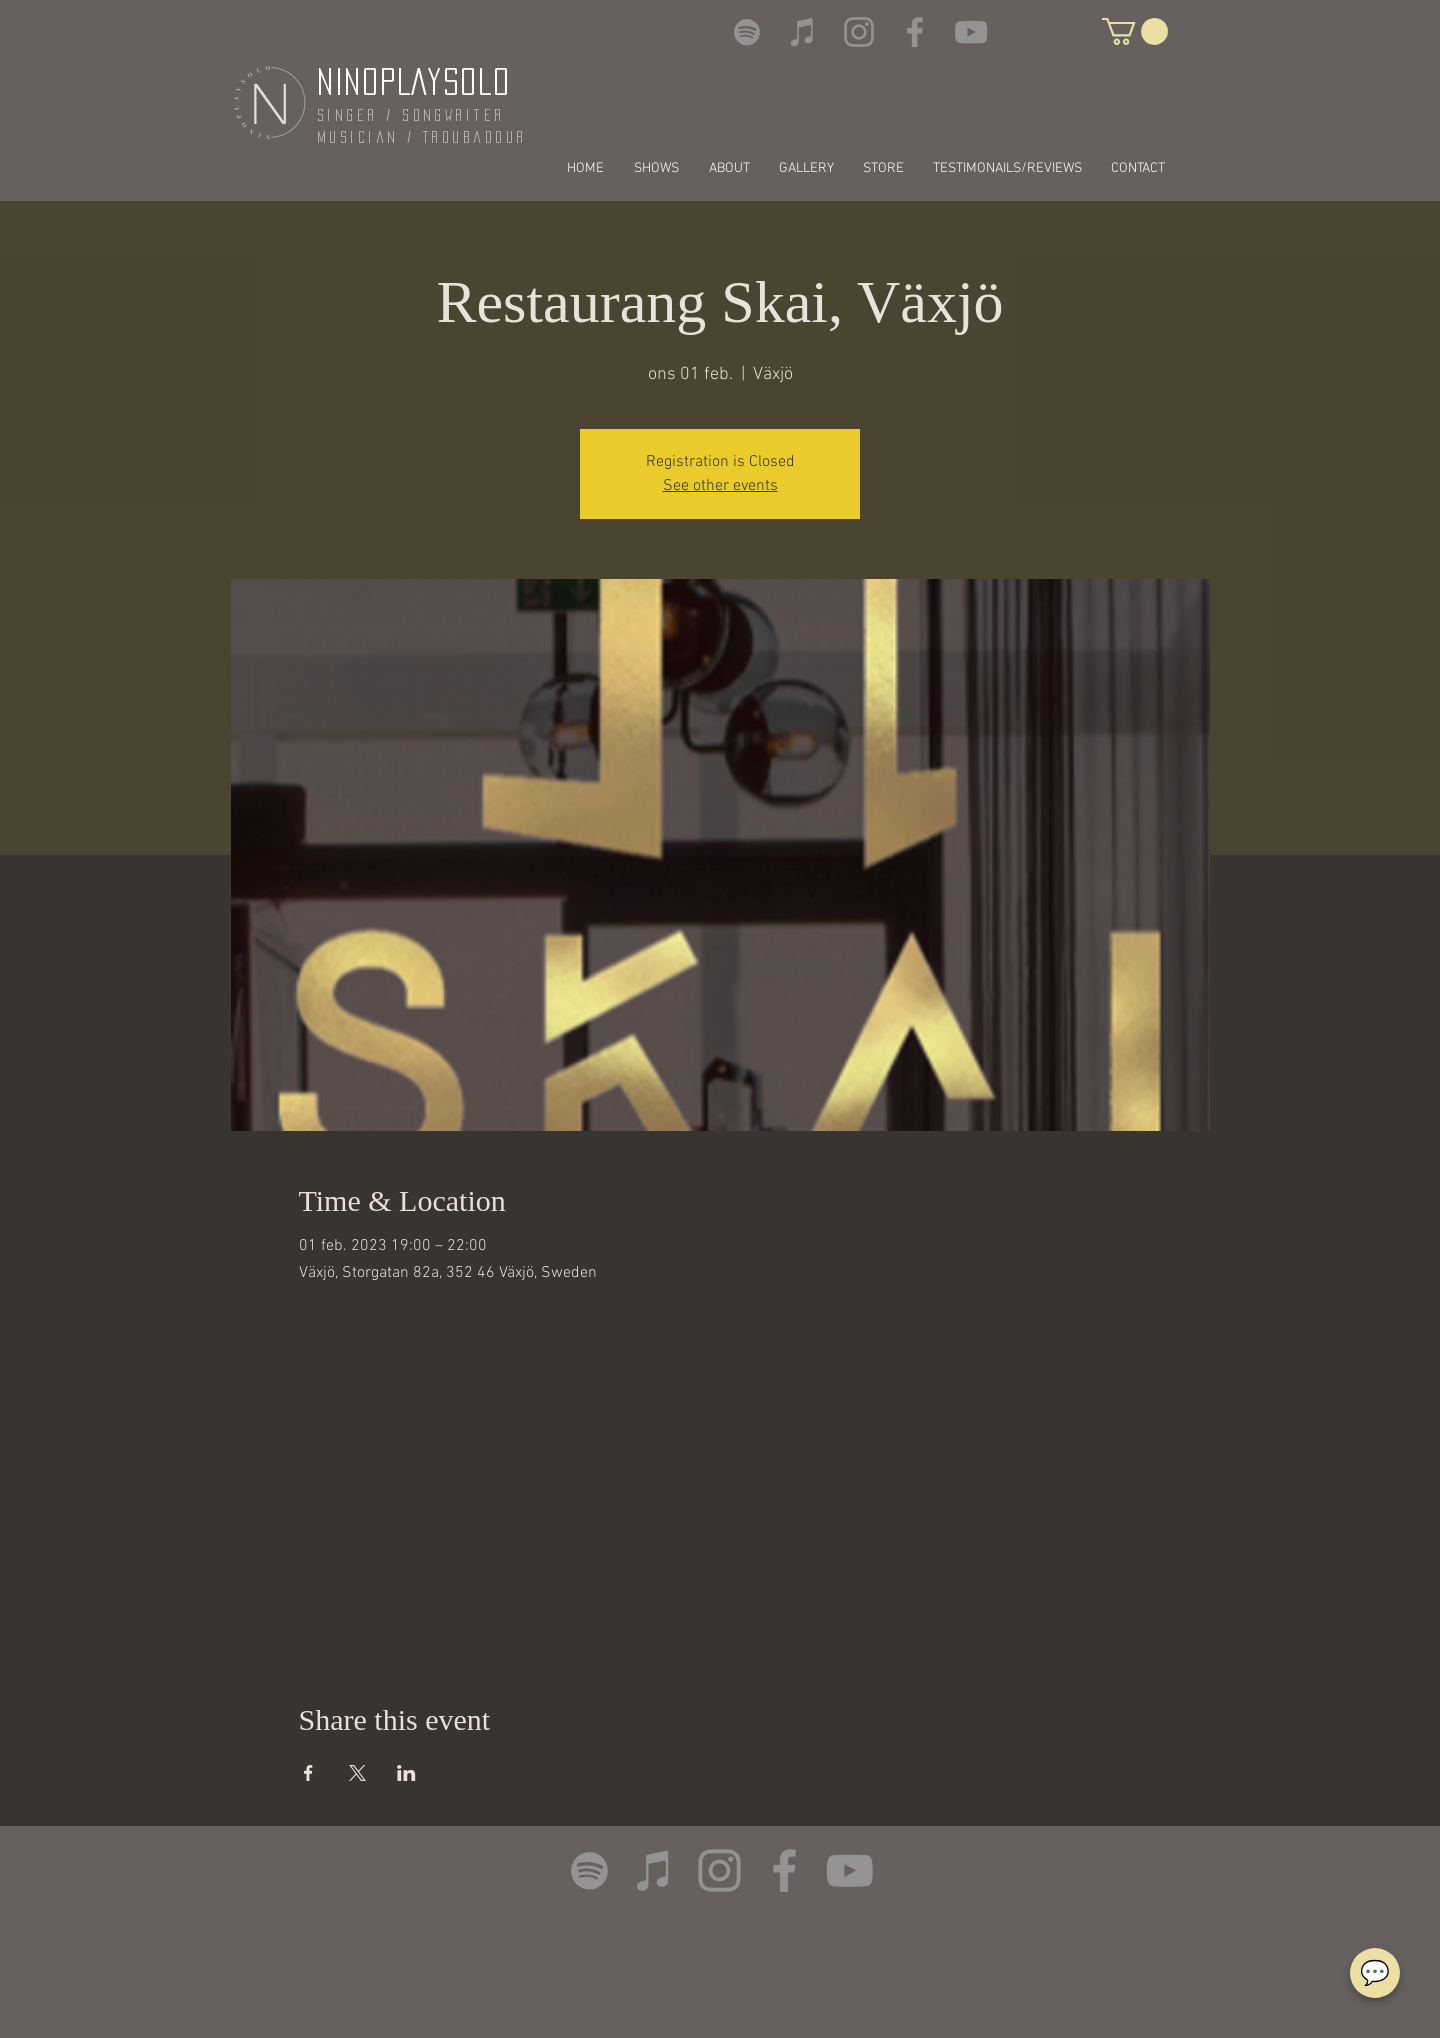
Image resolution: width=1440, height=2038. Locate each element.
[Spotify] (747, 32)
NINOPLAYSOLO (413, 81)
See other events (720, 486)
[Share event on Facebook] (308, 1773)
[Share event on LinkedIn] (406, 1773)
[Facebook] (915, 32)
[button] (1135, 31)
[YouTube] (971, 32)
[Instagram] (859, 32)
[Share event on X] (357, 1773)
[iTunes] (803, 32)
